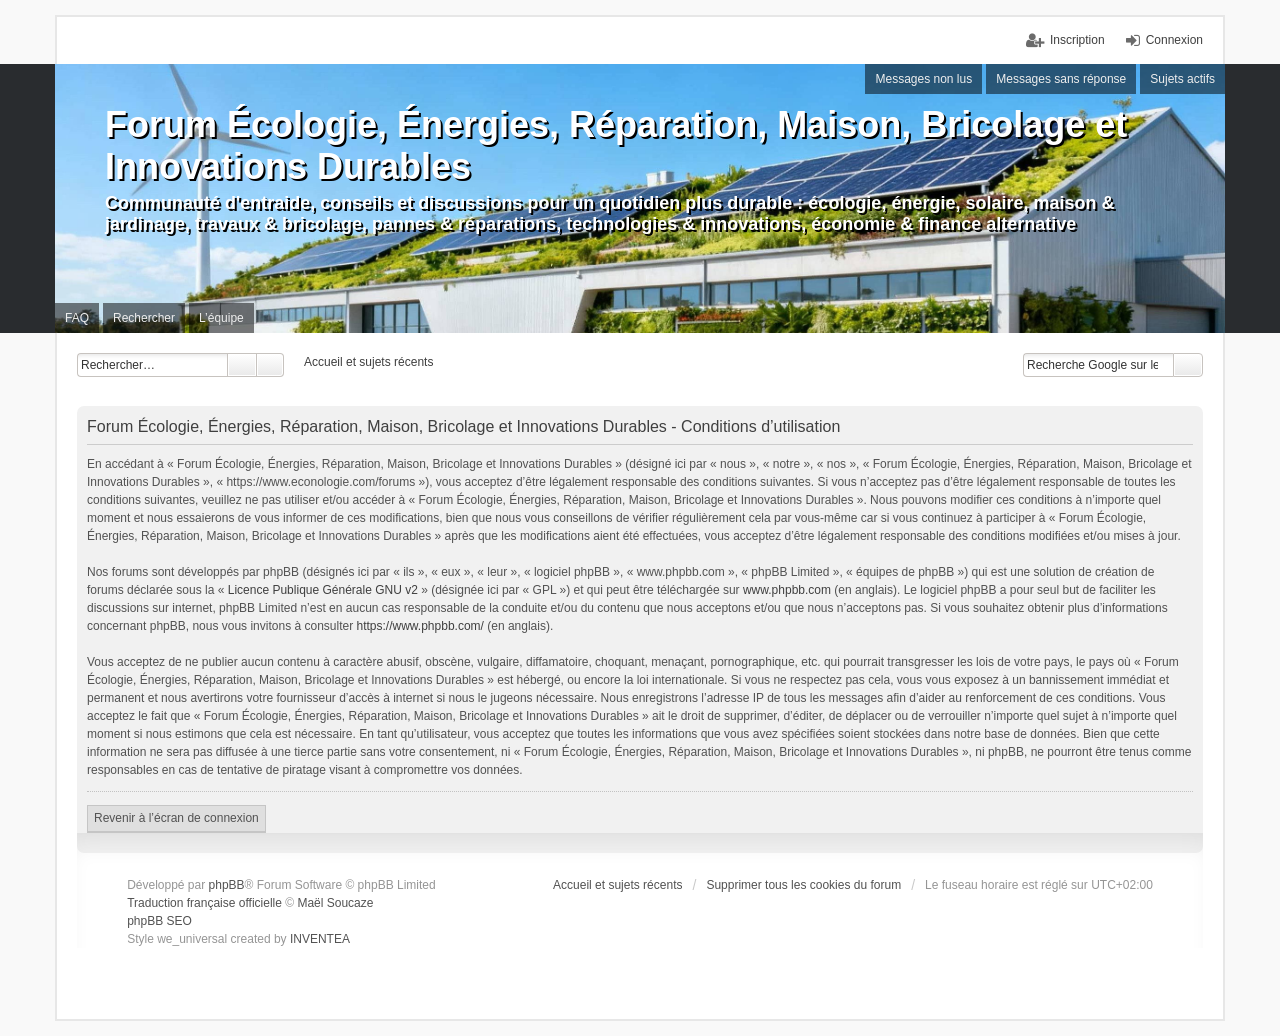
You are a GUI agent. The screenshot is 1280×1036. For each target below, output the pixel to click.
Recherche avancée (270, 365)
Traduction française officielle (204, 903)
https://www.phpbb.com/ (420, 626)
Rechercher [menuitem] (144, 318)
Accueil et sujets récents (617, 885)
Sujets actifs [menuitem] (1182, 79)
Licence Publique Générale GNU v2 (323, 590)
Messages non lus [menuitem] (923, 79)
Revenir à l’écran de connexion (176, 818)
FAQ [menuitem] (77, 318)
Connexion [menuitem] (1174, 40)
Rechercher (242, 365)
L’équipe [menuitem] (221, 318)
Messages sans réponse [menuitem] (1061, 79)
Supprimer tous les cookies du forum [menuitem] (803, 885)
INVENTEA (320, 939)
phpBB (227, 885)
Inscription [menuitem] (1077, 40)
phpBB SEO (159, 921)
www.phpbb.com (787, 590)
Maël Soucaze (335, 903)
